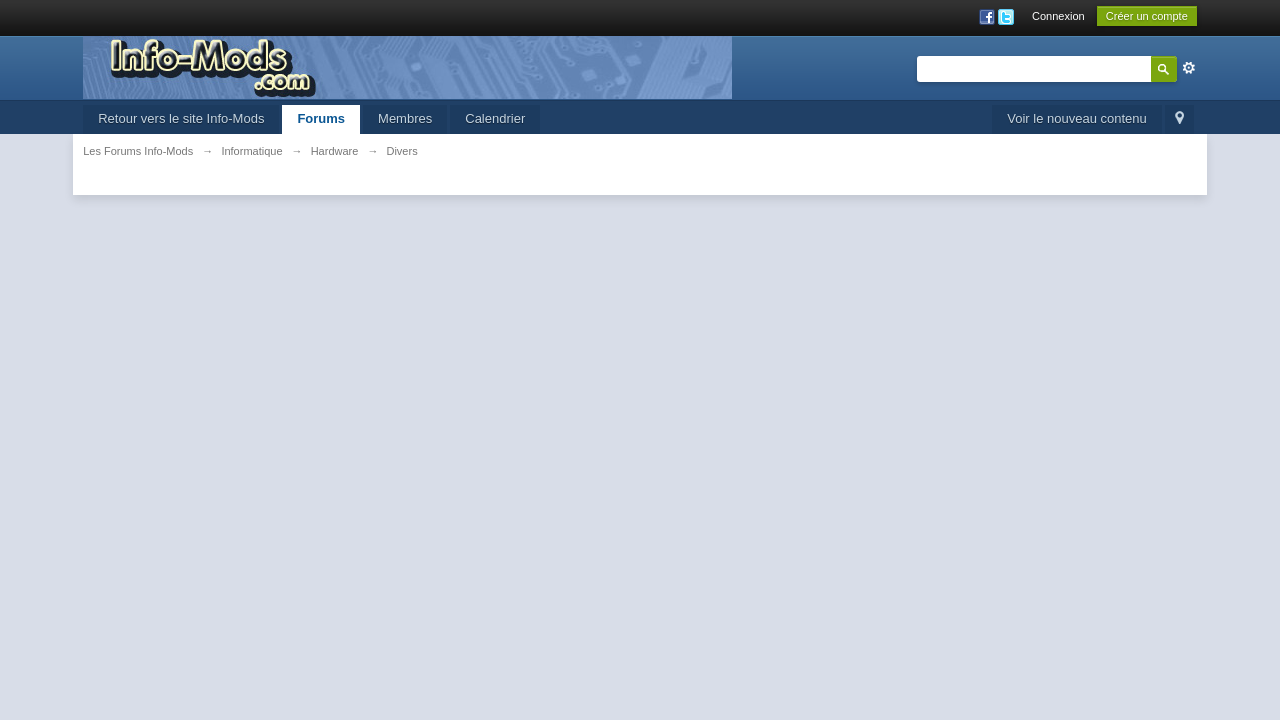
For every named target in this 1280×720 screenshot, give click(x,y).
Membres (405, 118)
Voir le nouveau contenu (1077, 118)
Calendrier (495, 118)
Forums (321, 118)
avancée (1189, 68)
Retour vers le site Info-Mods (181, 118)
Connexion (1058, 16)
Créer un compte (1147, 16)
